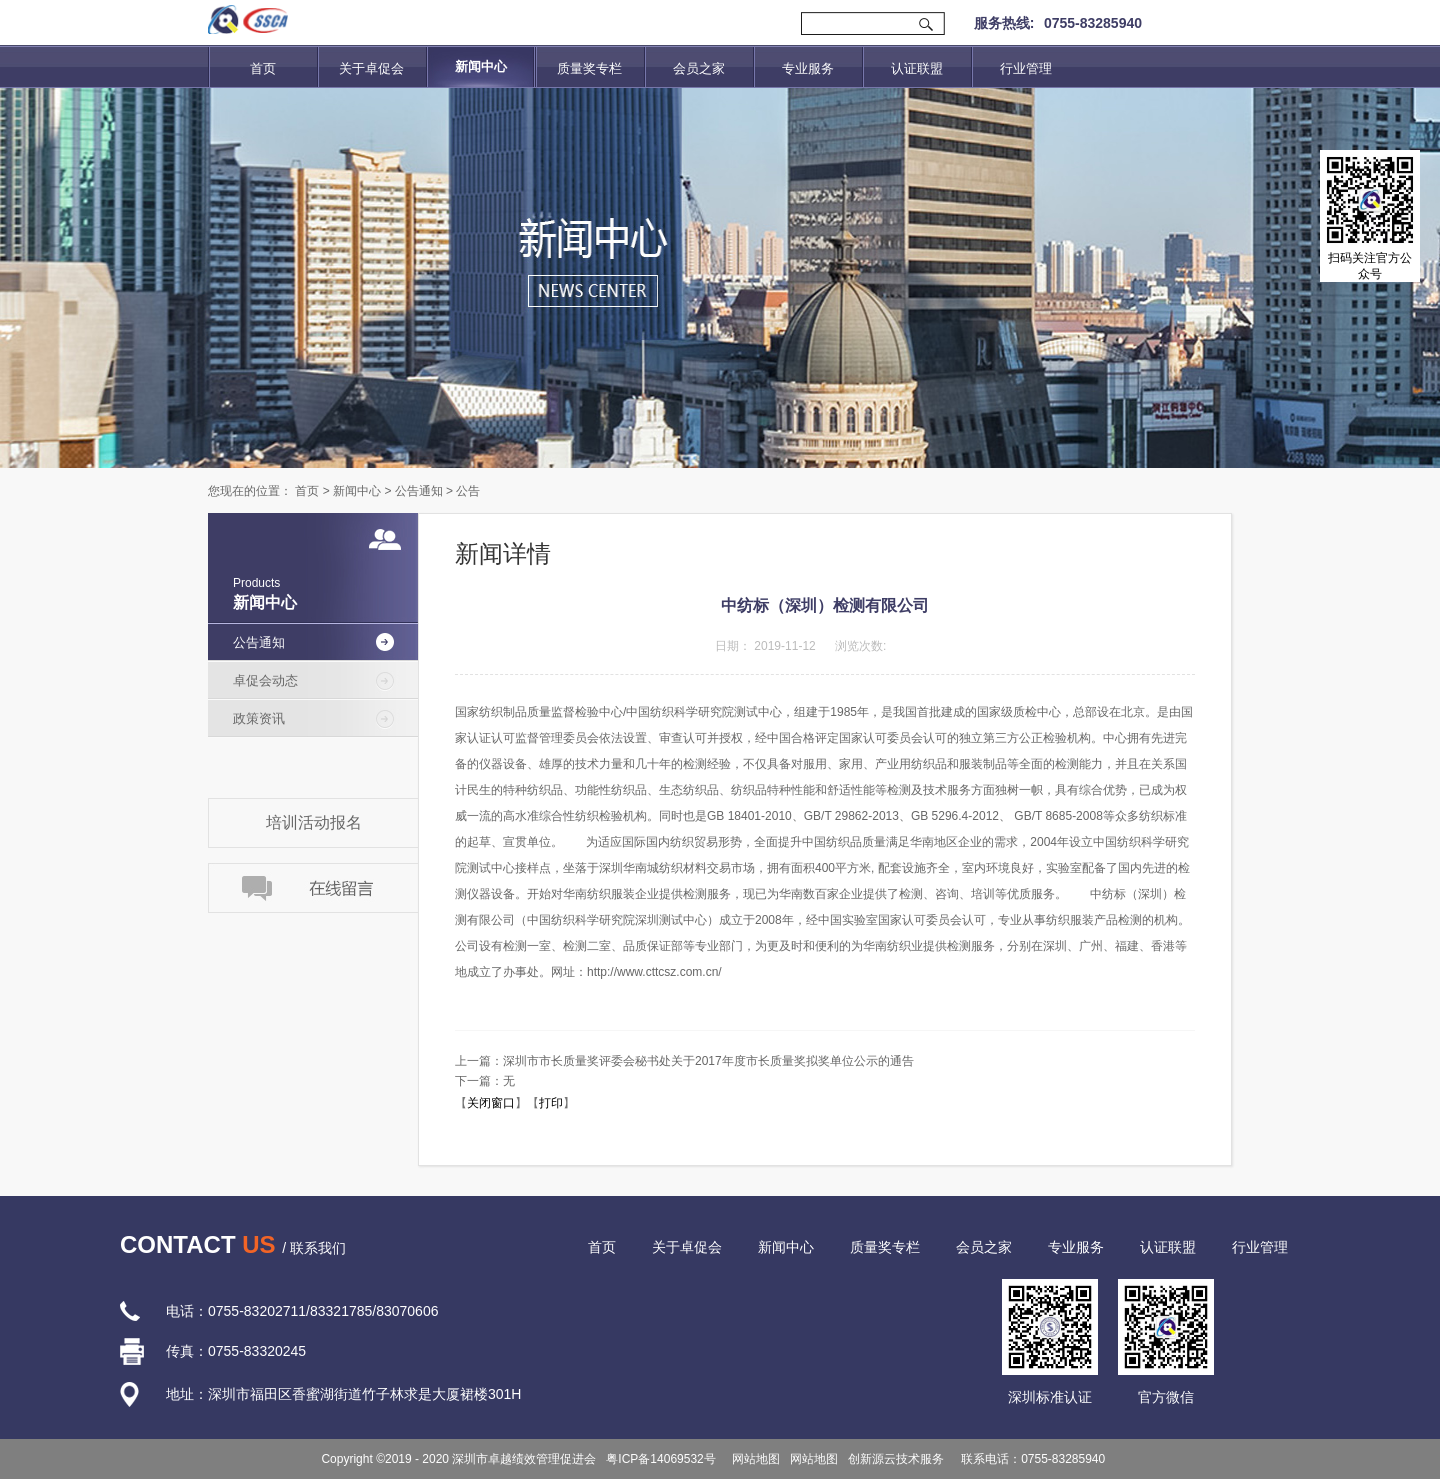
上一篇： (684, 1061)
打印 (551, 1103)
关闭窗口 (491, 1103)
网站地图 (753, 1459)
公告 (468, 491)
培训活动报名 (314, 822)
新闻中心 (357, 491)
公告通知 (419, 491)
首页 (263, 68)
